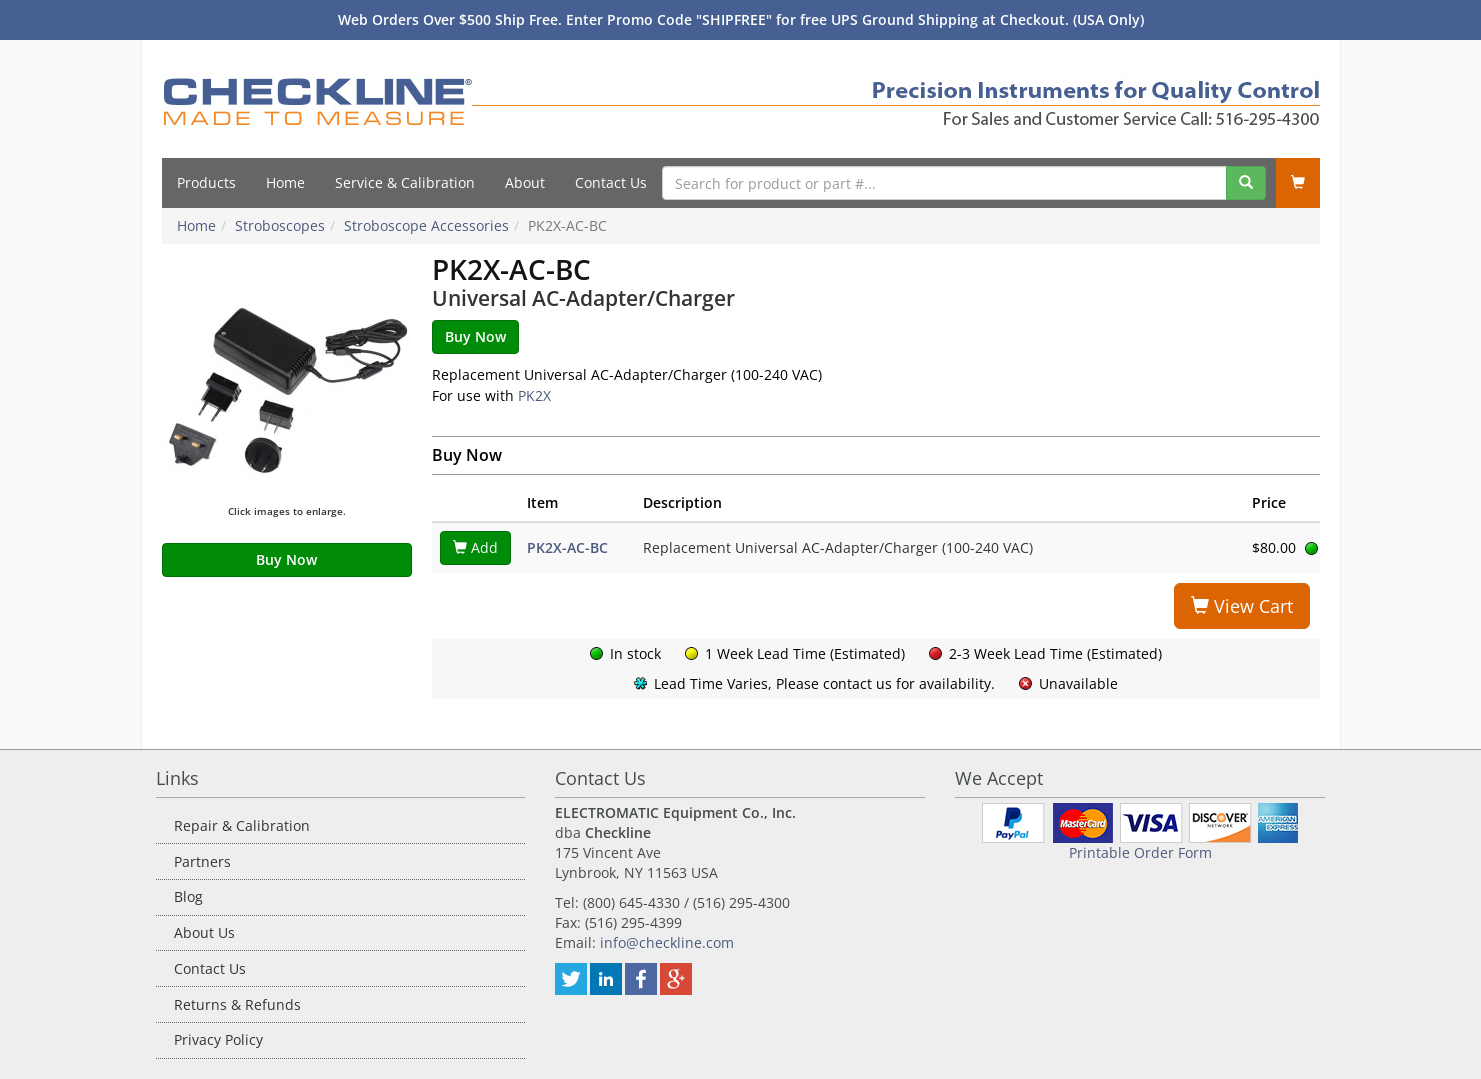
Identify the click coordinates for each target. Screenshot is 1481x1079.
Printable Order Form (1140, 852)
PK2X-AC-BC (567, 547)
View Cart (1242, 606)
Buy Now (286, 559)
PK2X (534, 395)
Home (285, 182)
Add (475, 547)
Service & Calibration (405, 182)
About (525, 182)
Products (206, 182)
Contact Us (611, 182)
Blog (188, 896)
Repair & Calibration (242, 825)
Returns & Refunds (237, 1004)
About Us (204, 932)
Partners (202, 861)
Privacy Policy (218, 1039)
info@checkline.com (667, 942)
